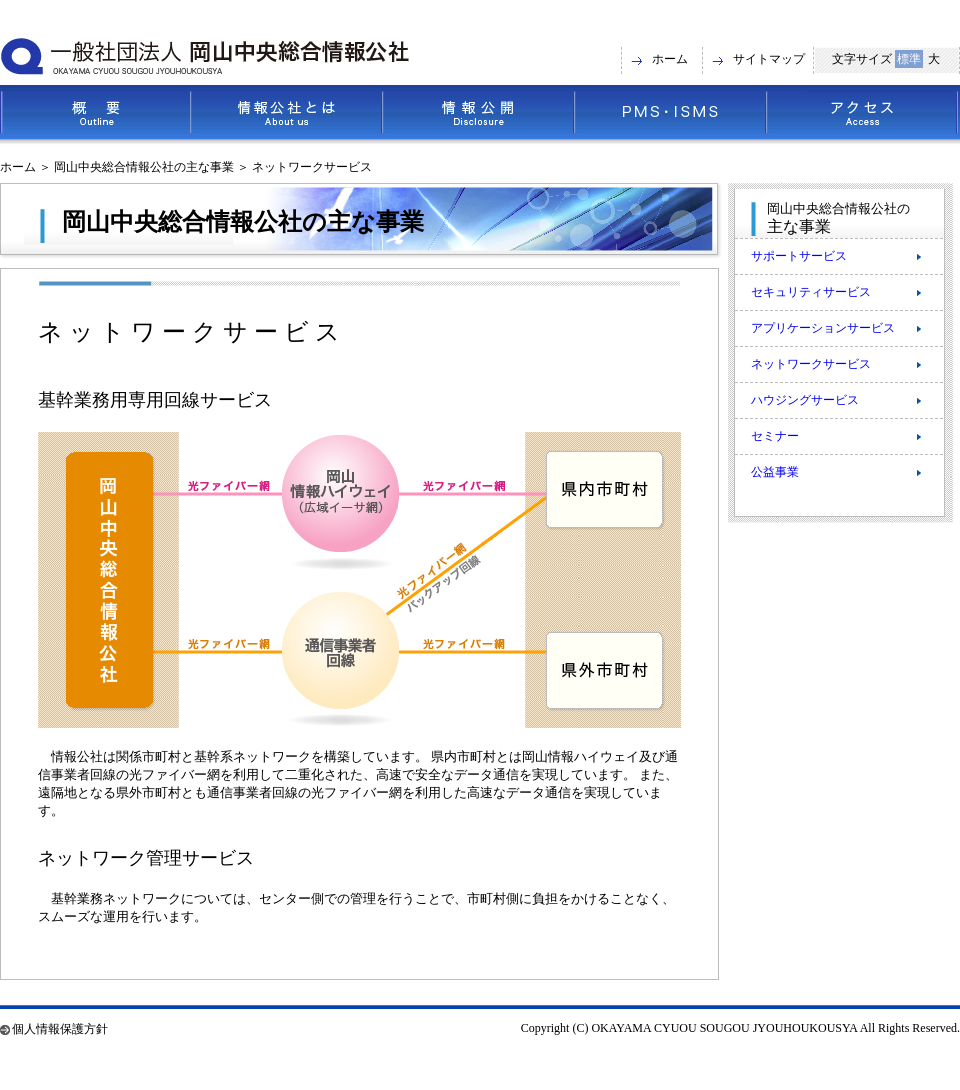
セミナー (775, 436)
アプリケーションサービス (823, 328)
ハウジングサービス (805, 400)
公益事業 (775, 472)
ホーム (670, 59)
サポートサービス (799, 256)
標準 (909, 59)
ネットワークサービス (811, 364)
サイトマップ (769, 59)
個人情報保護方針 (60, 1029)
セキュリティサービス (811, 292)
